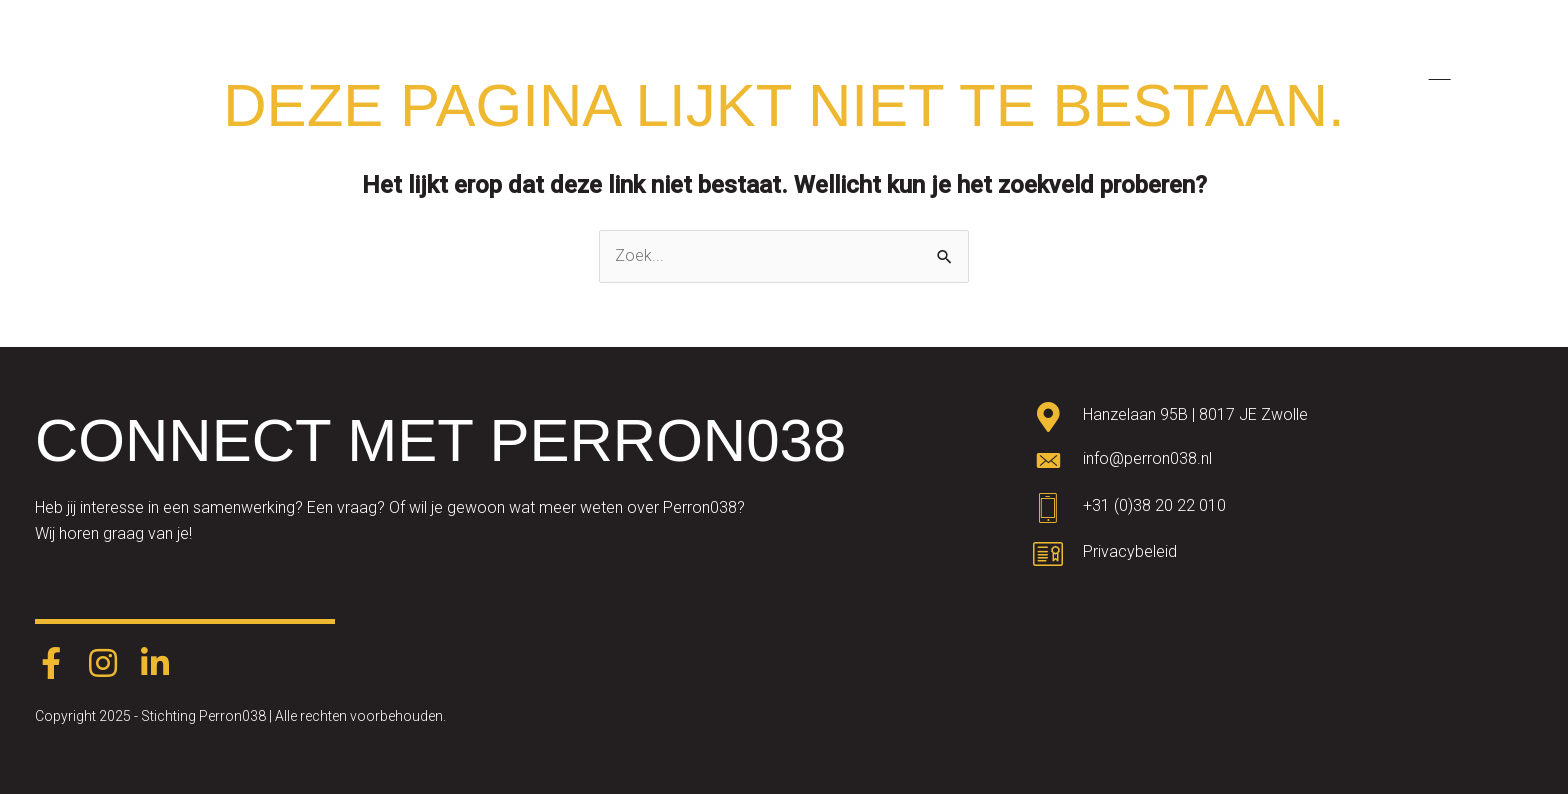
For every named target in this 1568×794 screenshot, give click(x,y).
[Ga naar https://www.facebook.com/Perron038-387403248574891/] (51, 665)
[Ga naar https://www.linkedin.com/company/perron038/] (155, 665)
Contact (1355, 71)
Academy (763, 71)
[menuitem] (1436, 72)
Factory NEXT (636, 71)
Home (521, 71)
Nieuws (1257, 71)
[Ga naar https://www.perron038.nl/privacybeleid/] (1283, 557)
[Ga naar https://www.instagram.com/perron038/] (103, 665)
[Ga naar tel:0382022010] (1283, 511)
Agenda (1161, 71)
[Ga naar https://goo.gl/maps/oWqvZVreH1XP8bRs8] (1283, 419)
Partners (1061, 71)
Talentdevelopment (914, 71)
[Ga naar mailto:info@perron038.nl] (1283, 464)
